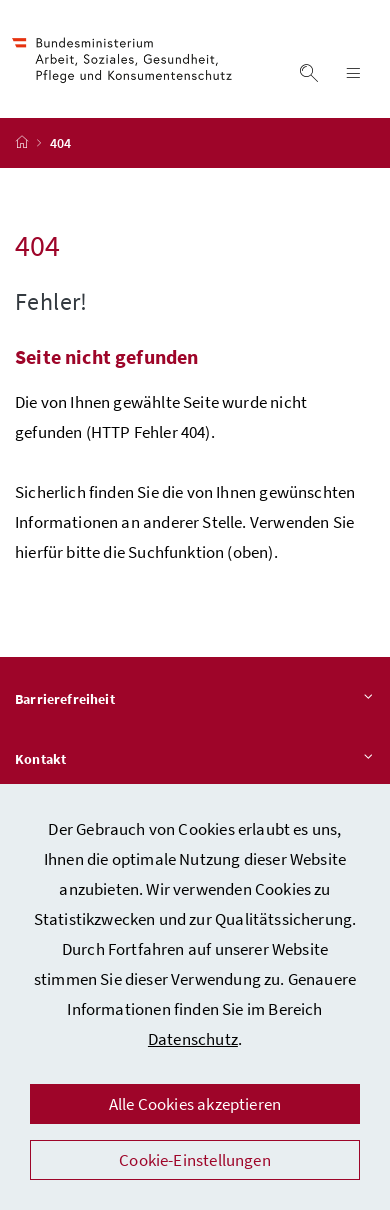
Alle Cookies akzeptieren (195, 1104)
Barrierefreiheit (195, 700)
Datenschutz (193, 1039)
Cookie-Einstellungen (195, 1160)
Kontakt (195, 760)
